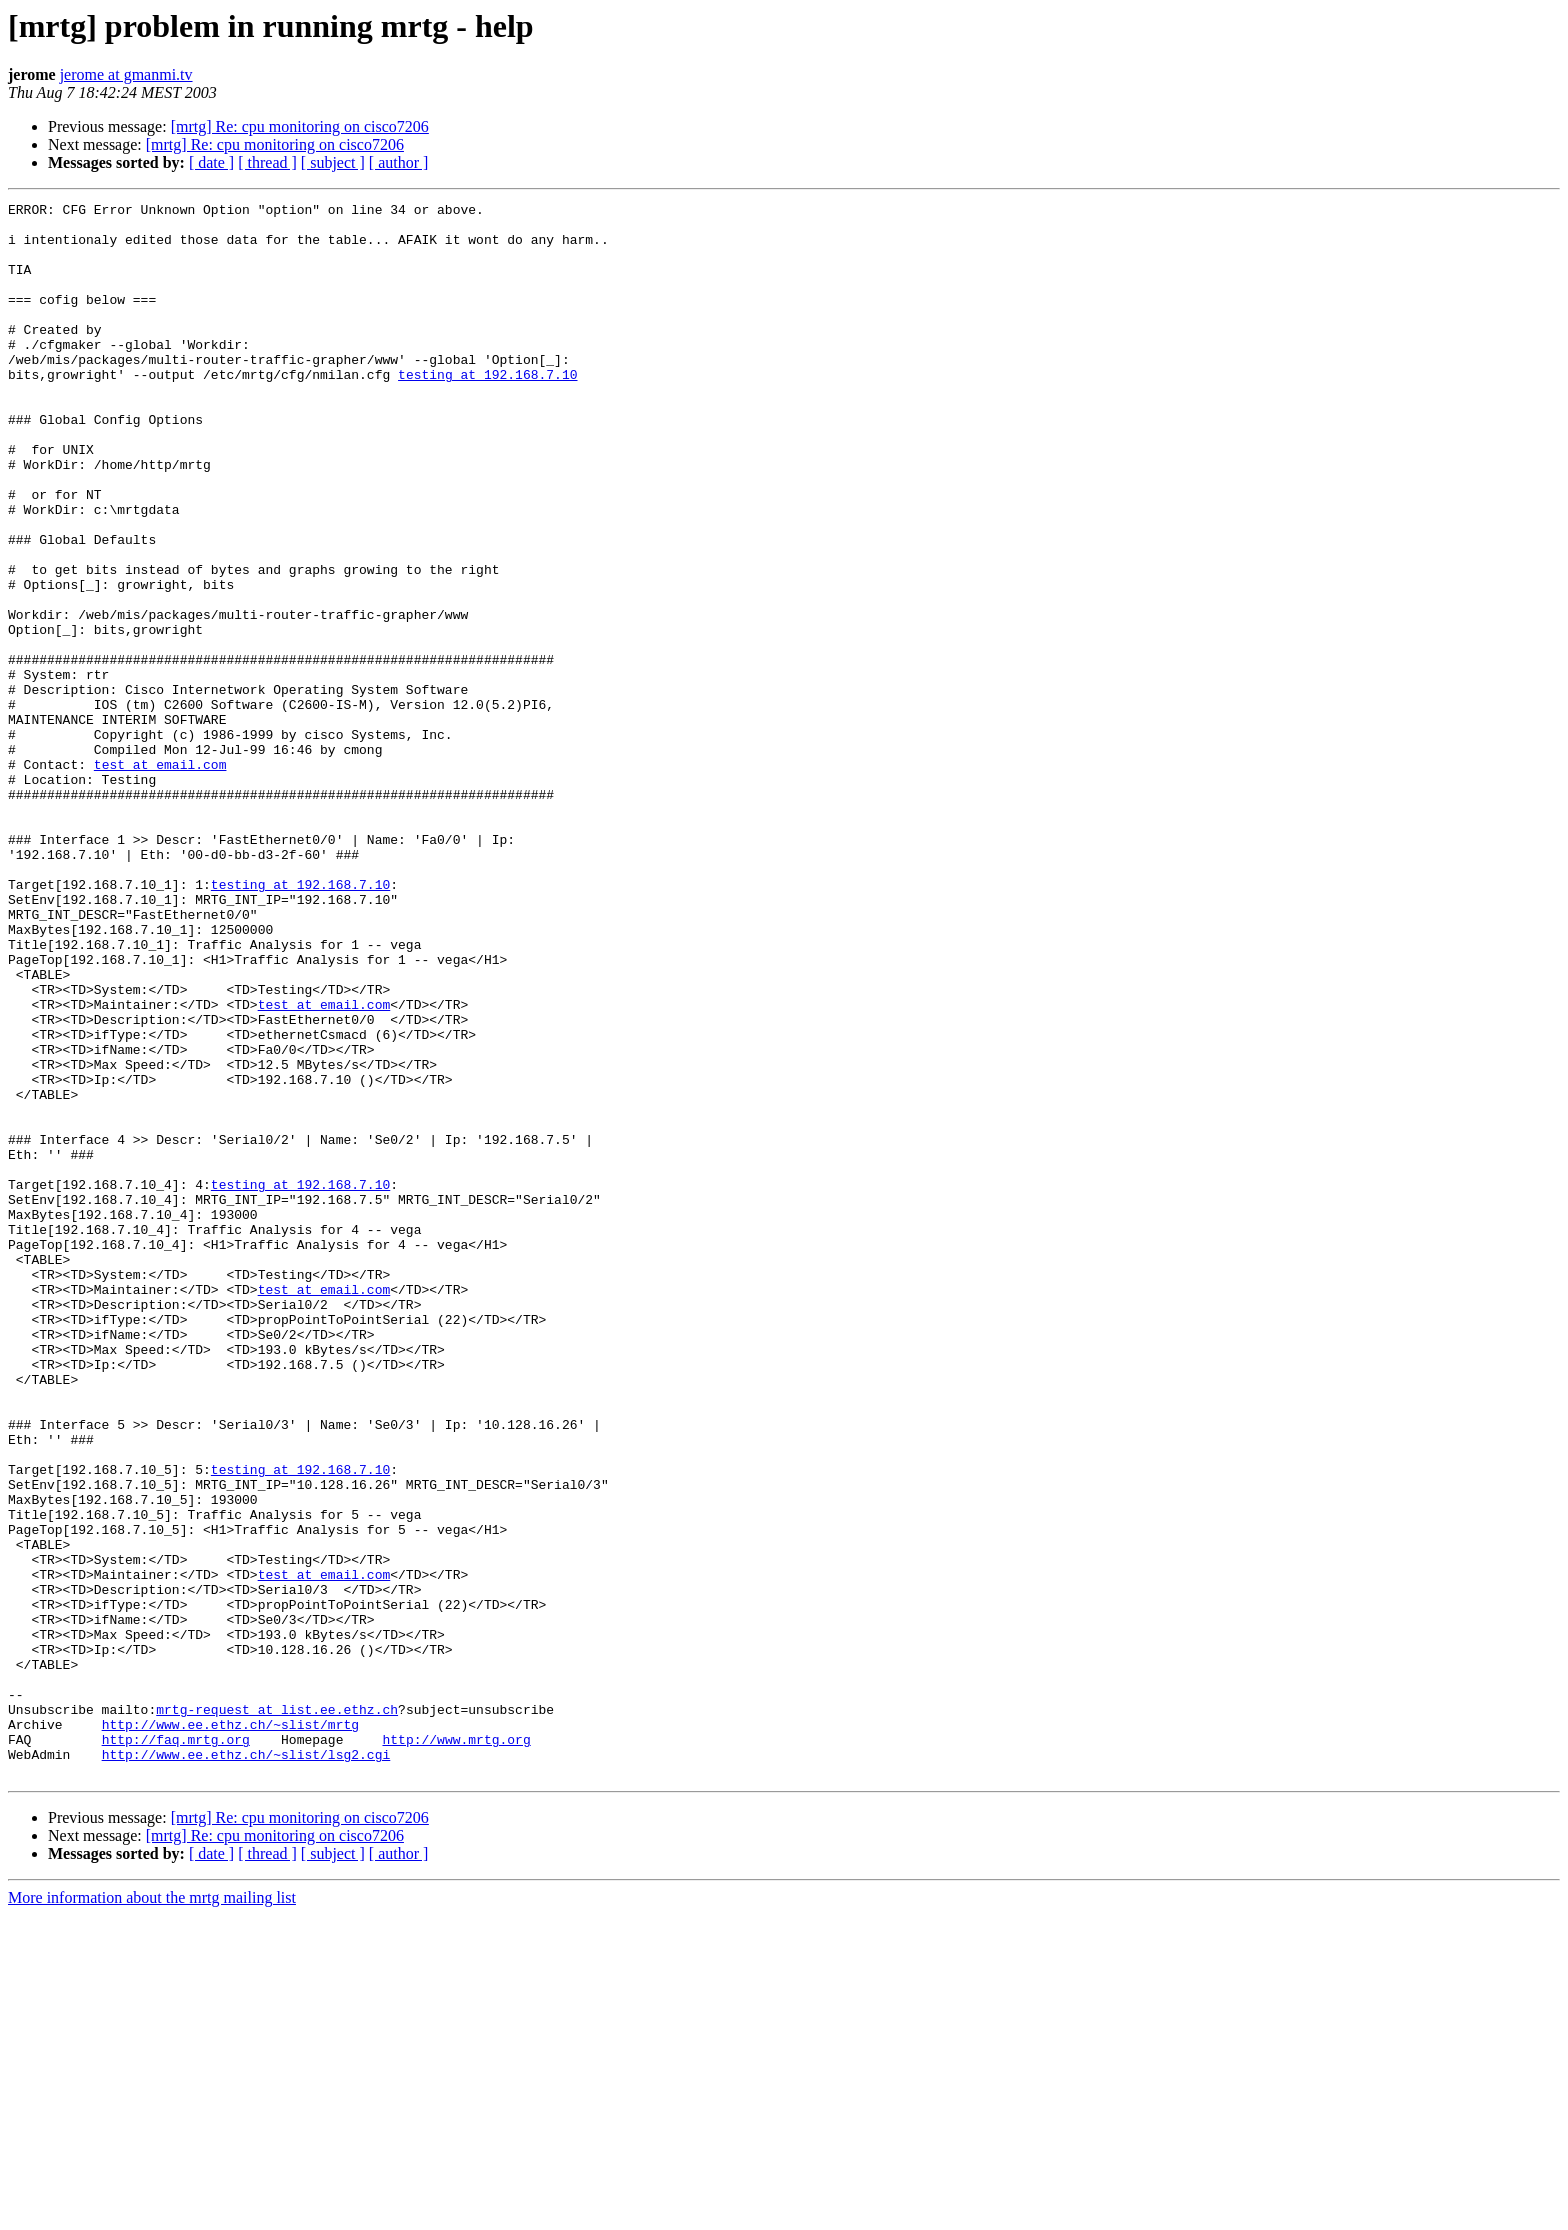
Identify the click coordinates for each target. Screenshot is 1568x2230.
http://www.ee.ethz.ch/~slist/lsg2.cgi (246, 2066)
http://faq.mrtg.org (176, 2048)
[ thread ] (267, 162)
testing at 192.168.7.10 (487, 410)
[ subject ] (333, 162)
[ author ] (399, 162)
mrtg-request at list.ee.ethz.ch (277, 2012)
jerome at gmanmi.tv (126, 74)
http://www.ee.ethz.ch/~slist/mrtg (230, 2030)
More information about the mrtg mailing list (152, 2212)
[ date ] (211, 162)
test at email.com (160, 878)
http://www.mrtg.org (456, 2048)
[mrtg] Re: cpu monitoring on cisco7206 (300, 126)
